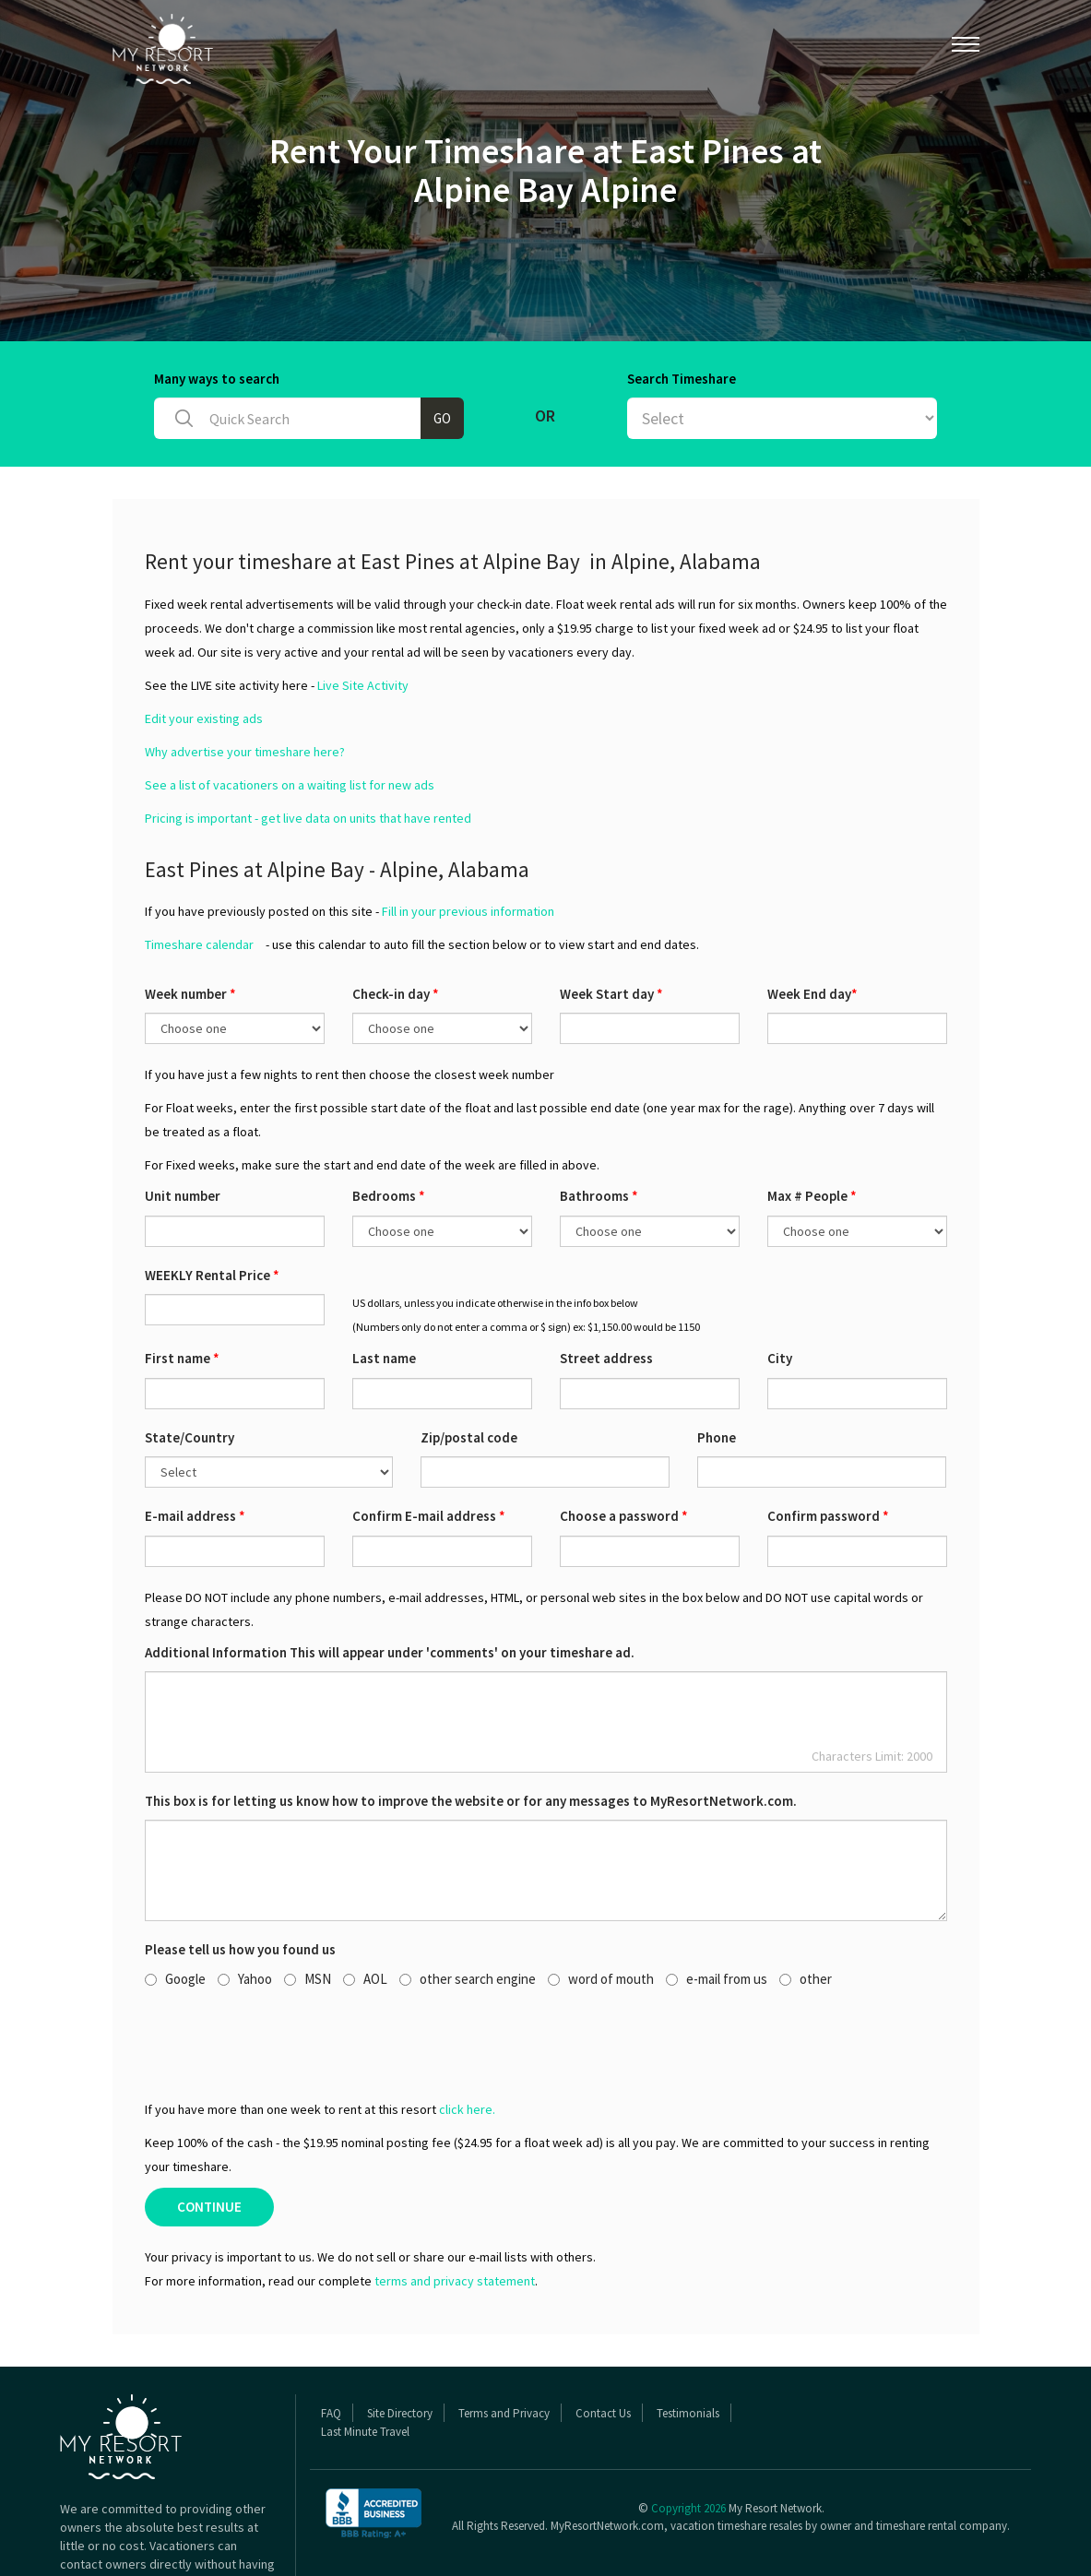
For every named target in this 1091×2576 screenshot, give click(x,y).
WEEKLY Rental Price (212, 1204)
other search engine (467, 1908)
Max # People (812, 1125)
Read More (90, 2530)
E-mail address (195, 1445)
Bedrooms (388, 1125)
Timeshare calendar (199, 873)
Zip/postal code (469, 1366)
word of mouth (601, 1908)
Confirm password (828, 1445)
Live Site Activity (363, 614)
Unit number (182, 1125)
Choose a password (624, 1445)
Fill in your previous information (468, 840)
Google (175, 1908)
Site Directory (400, 2342)
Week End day (812, 923)
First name (182, 1287)
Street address (606, 1287)
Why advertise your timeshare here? (245, 680)
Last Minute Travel (365, 2360)
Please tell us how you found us (240, 1878)
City (779, 1287)
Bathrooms (599, 1125)
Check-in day (395, 923)
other (805, 1908)
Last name (384, 1287)
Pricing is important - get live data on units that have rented (308, 747)
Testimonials (688, 2342)
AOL (365, 1908)
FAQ (331, 2342)
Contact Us (603, 2342)
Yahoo (245, 1908)
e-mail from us (716, 1908)
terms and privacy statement (454, 2210)
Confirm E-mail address (428, 1445)
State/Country (189, 1366)
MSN (307, 1908)
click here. (467, 2038)
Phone (716, 1366)
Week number (190, 923)
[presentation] (285, 1972)
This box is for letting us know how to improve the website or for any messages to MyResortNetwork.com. (471, 1730)
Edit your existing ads (204, 647)
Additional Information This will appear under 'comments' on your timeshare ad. (389, 1581)
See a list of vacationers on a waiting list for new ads (289, 714)
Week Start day (611, 923)
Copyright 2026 (688, 2437)
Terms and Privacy (504, 2342)
